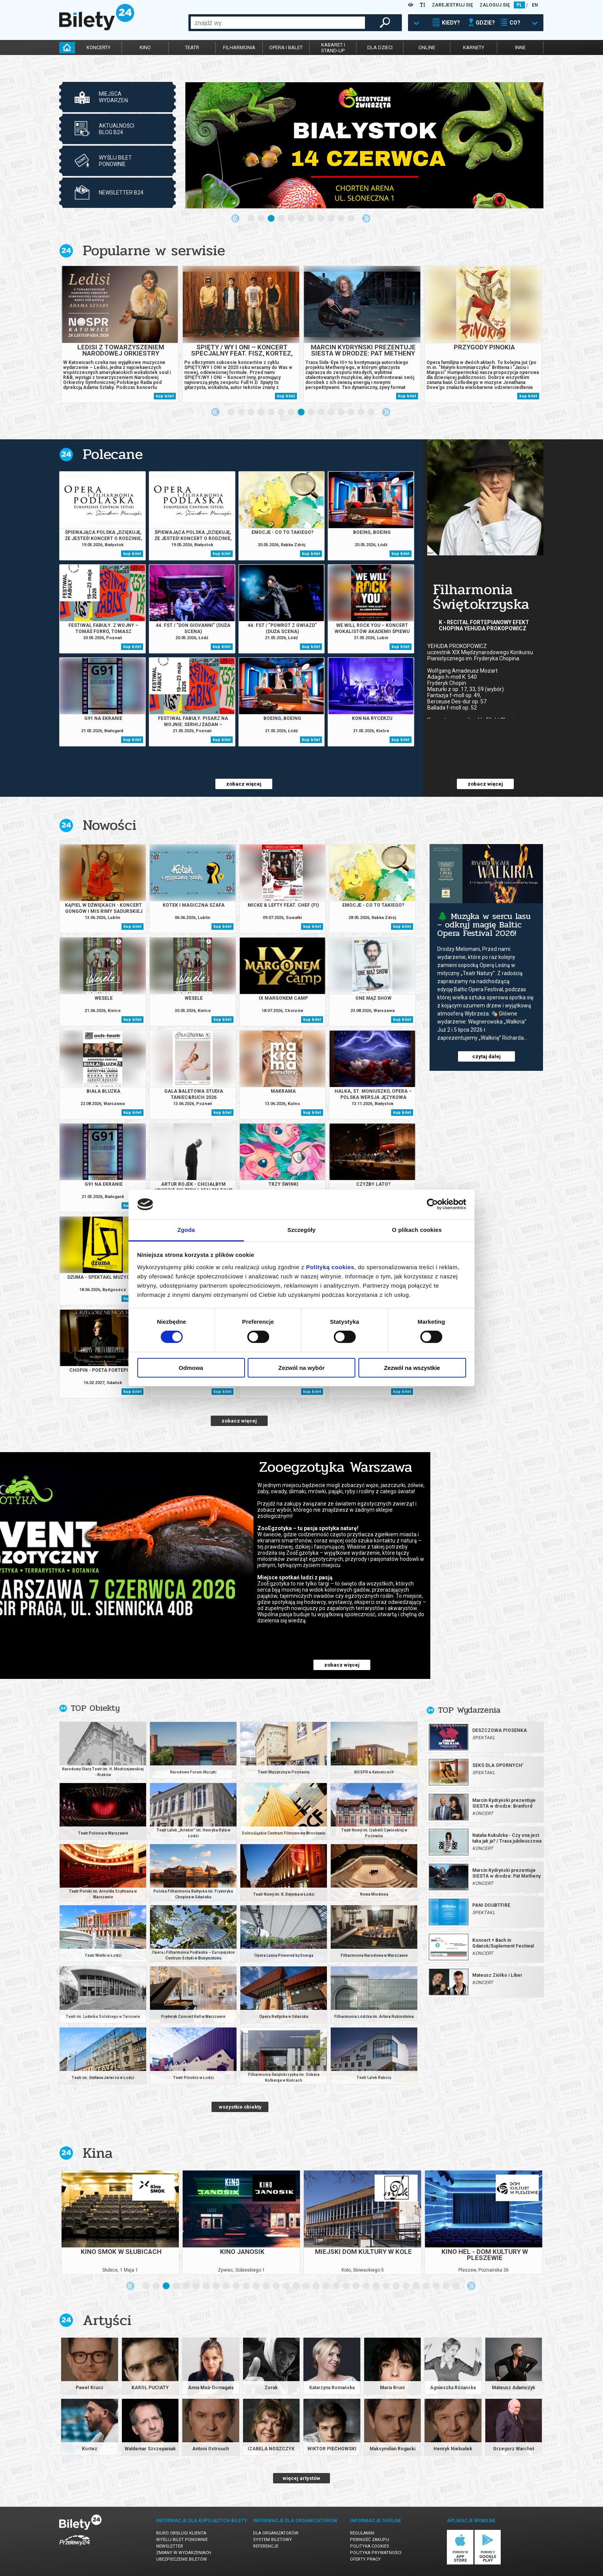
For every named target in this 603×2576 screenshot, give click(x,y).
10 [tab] (341, 219)
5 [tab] (291, 219)
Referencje (265, 2546)
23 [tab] (366, 2286)
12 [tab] (341, 412)
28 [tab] (416, 2286)
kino (145, 47)
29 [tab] (426, 2286)
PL (519, 5)
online (426, 47)
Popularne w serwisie (154, 250)
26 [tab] (396, 2286)
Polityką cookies (330, 1267)
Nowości (110, 825)
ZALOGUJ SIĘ (495, 5)
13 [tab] (351, 412)
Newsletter (169, 2546)
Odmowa (191, 1367)
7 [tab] (311, 219)
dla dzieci (380, 47)
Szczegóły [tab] (301, 1230)
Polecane (113, 454)
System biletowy (272, 2539)
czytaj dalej (486, 1056)
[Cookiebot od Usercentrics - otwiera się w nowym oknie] (432, 1204)
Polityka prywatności (375, 2552)
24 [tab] (376, 2286)
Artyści (107, 2320)
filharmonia (239, 47)
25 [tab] (386, 2286)
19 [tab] (326, 2286)
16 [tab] (296, 2286)
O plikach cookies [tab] (416, 1230)
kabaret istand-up (333, 47)
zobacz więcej (244, 784)
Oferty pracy (365, 2559)
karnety (473, 47)
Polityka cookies (369, 2546)
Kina (98, 2153)
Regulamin (362, 2533)
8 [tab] (321, 219)
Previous (235, 218)
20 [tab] (336, 2286)
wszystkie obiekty (240, 2107)
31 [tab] (446, 2286)
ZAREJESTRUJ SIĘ (452, 5)
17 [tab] (306, 2286)
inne (520, 47)
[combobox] (277, 22)
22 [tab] (356, 2286)
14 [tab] (361, 412)
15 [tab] (371, 412)
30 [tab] (436, 2286)
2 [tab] (261, 219)
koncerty (98, 47)
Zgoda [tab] (186, 1230)
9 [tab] (331, 219)
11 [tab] (351, 219)
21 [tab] (346, 2286)
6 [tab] (301, 219)
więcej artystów (301, 2478)
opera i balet (286, 47)
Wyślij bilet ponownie (182, 2539)
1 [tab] (251, 219)
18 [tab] (316, 2286)
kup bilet (165, 396)
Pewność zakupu (369, 2539)
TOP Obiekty (95, 1708)
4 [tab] (281, 219)
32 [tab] (456, 2286)
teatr (192, 47)
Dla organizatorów (275, 2533)
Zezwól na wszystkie (412, 1367)
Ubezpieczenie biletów (181, 2559)
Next (366, 218)
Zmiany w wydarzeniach (183, 2552)
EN (535, 5)
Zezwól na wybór (301, 1367)
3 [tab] (271, 219)
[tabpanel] (364, 145)
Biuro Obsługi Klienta (181, 2533)
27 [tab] (406, 2286)
